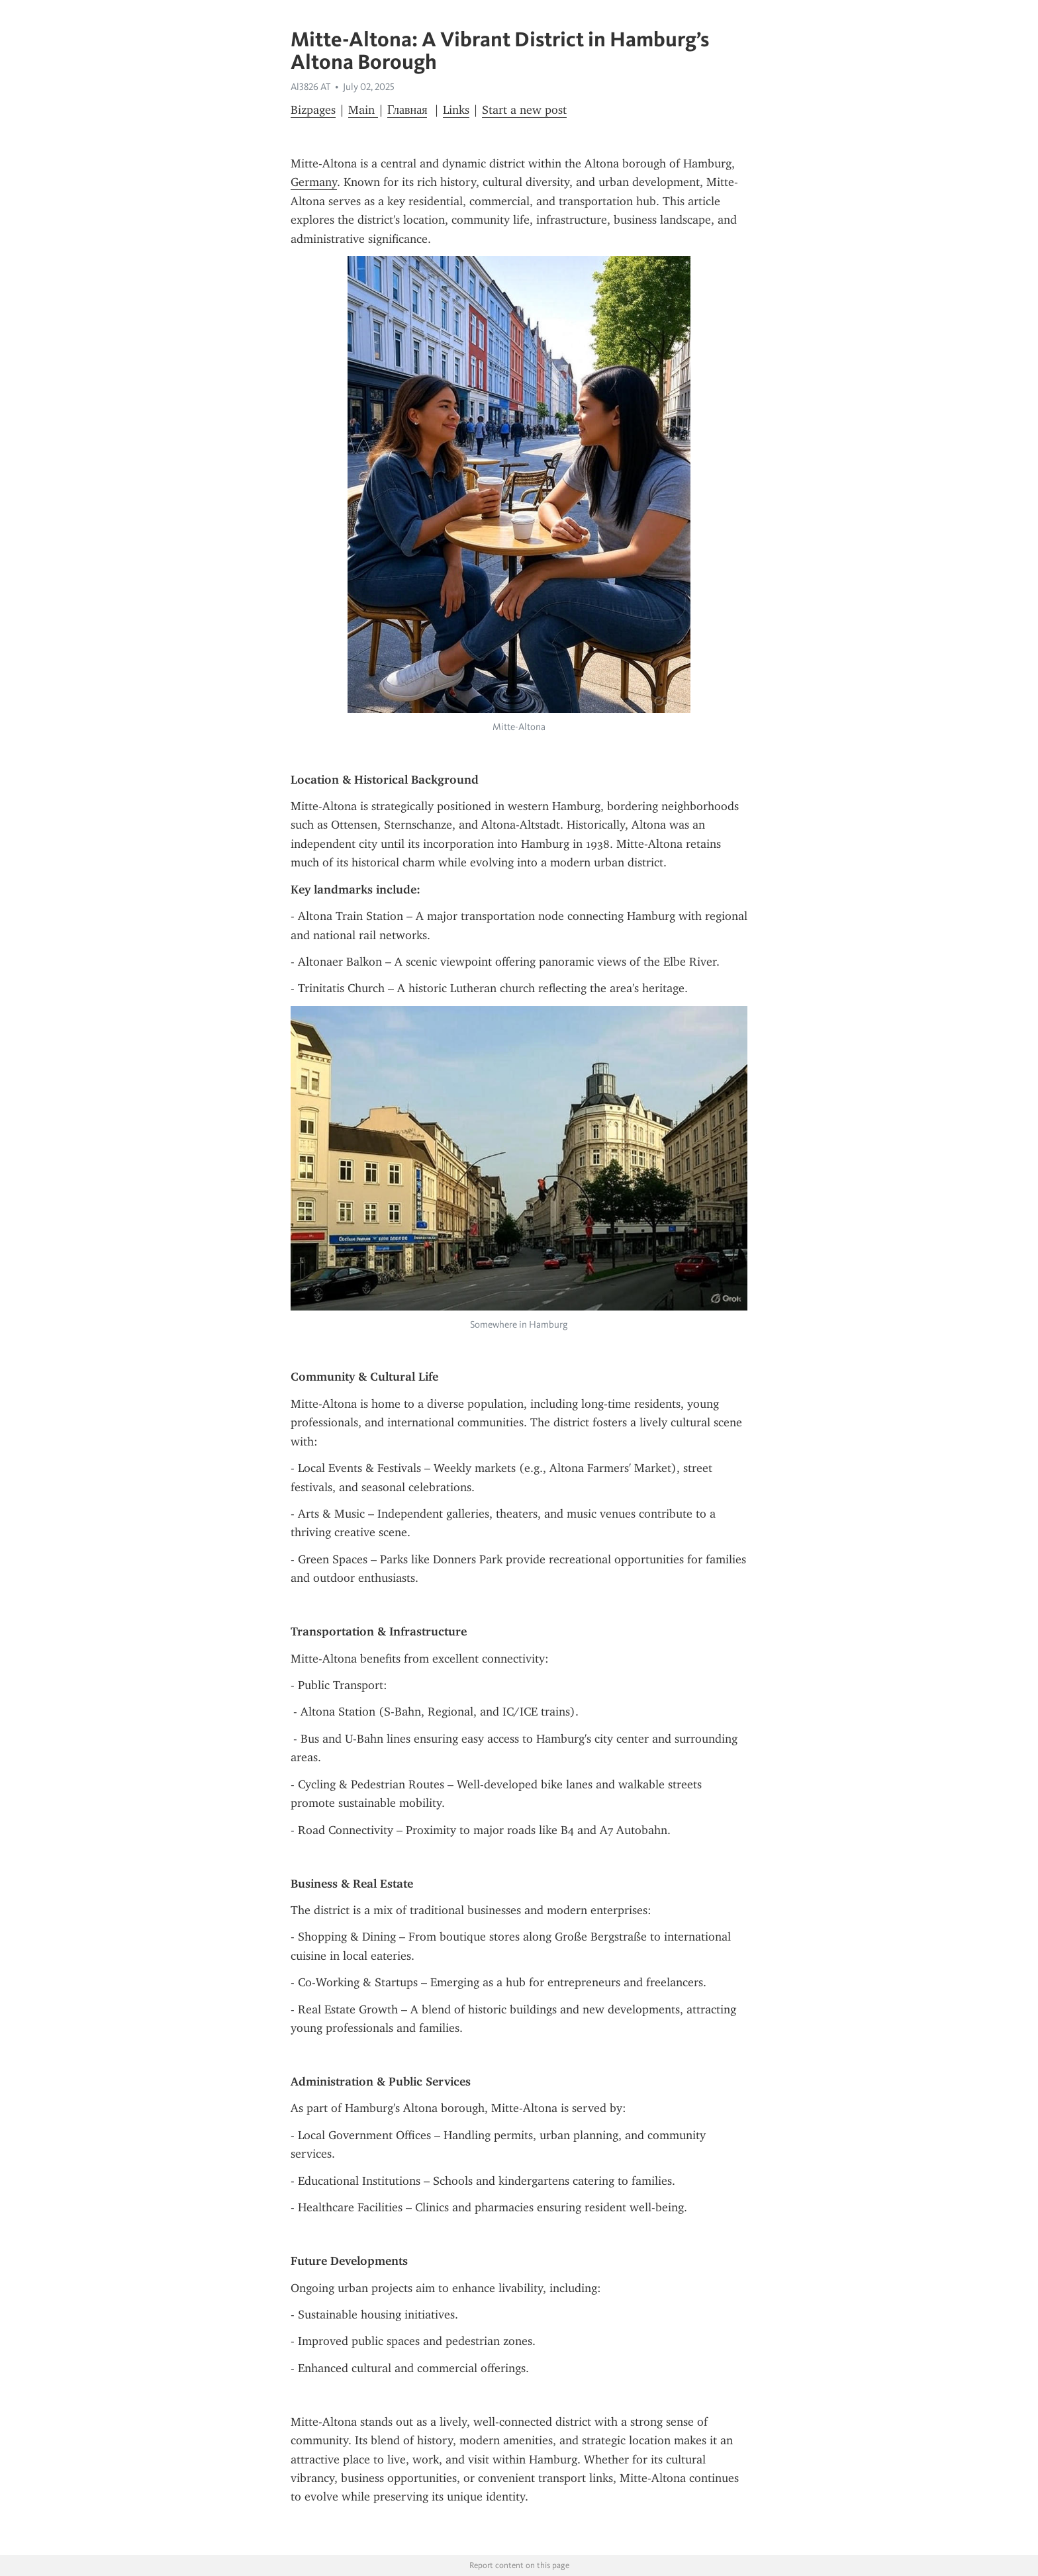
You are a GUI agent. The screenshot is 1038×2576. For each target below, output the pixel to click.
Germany (314, 182)
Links (456, 110)
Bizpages (313, 110)
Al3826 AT (310, 87)
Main (363, 110)
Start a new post (524, 110)
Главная (407, 110)
